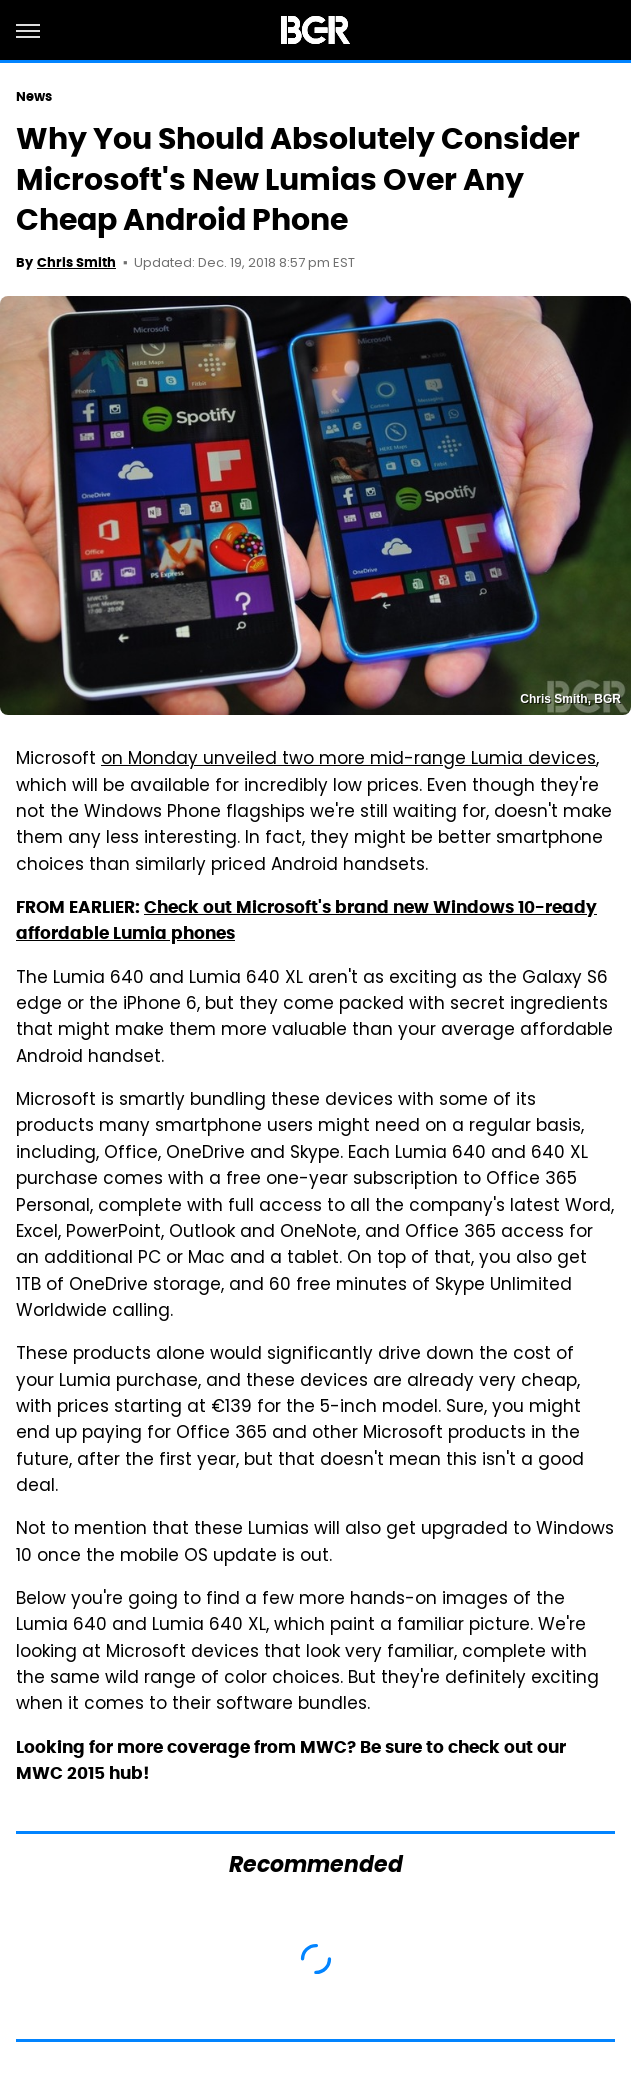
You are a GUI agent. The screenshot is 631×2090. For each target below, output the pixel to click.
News (34, 96)
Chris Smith (76, 262)
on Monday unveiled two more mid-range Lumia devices (348, 760)
